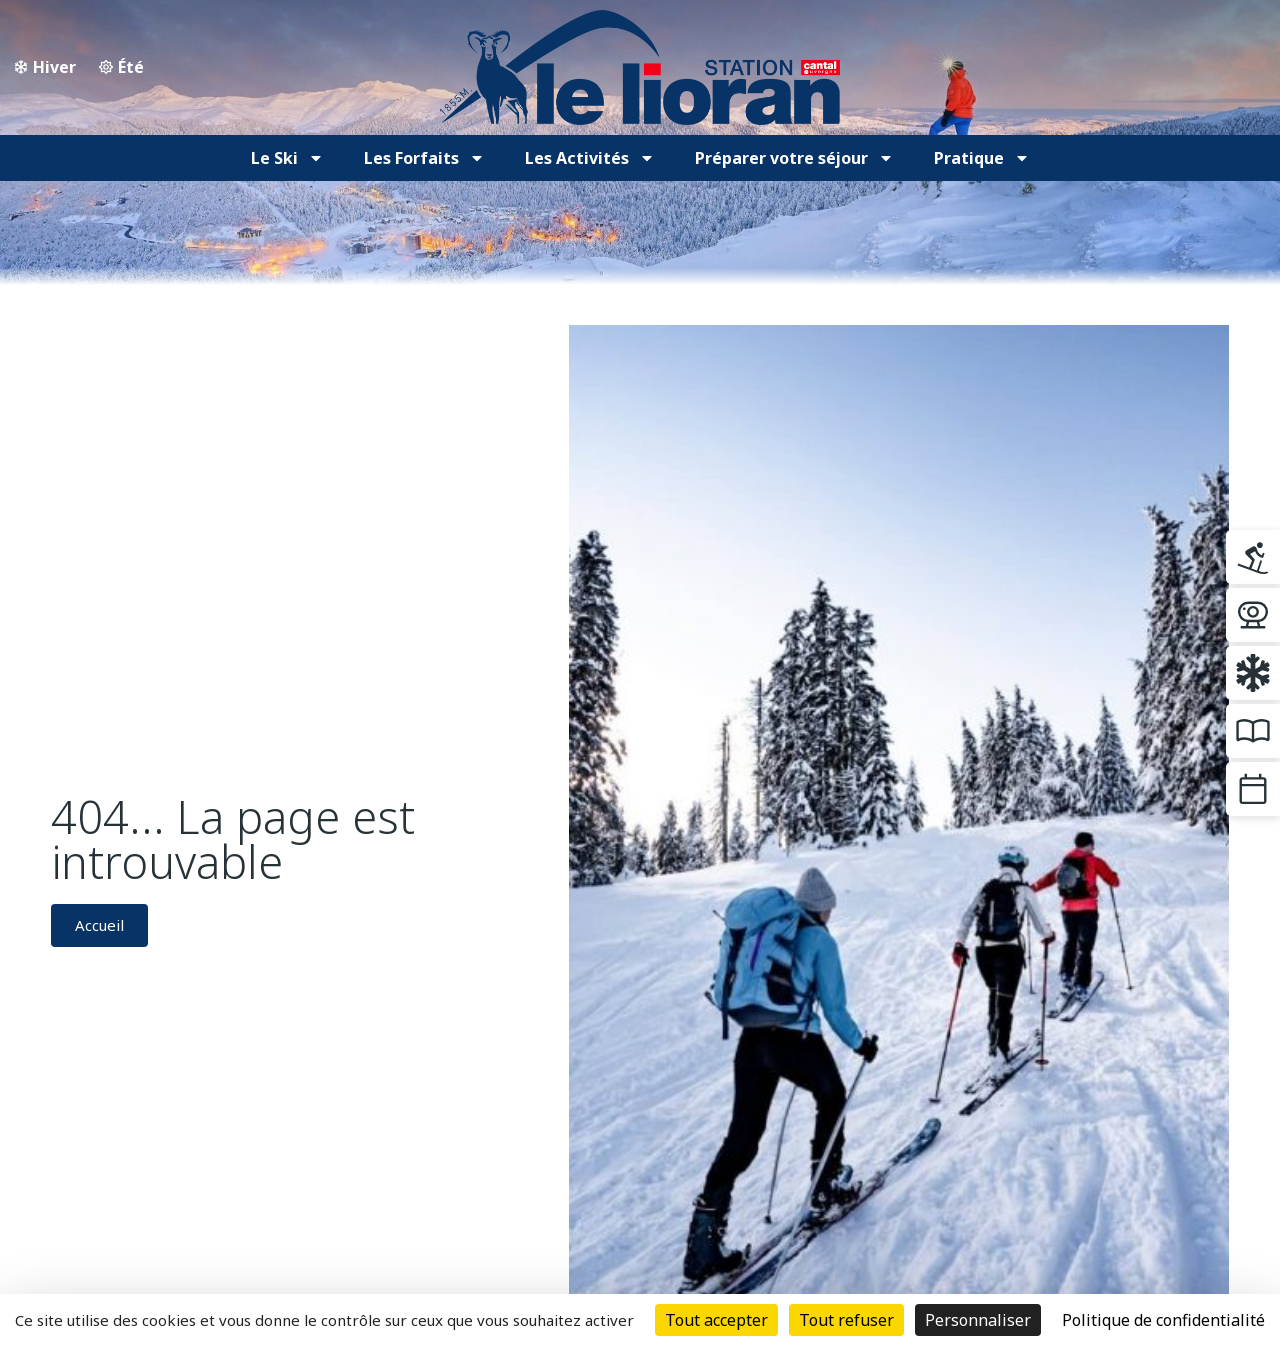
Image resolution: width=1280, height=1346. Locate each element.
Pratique (982, 158)
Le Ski (287, 158)
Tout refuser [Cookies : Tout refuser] (846, 1320)
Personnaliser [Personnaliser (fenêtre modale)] (978, 1320)
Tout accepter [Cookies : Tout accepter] (716, 1320)
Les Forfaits (424, 158)
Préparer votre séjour (794, 158)
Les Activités (590, 158)
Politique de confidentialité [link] (1163, 1320)
